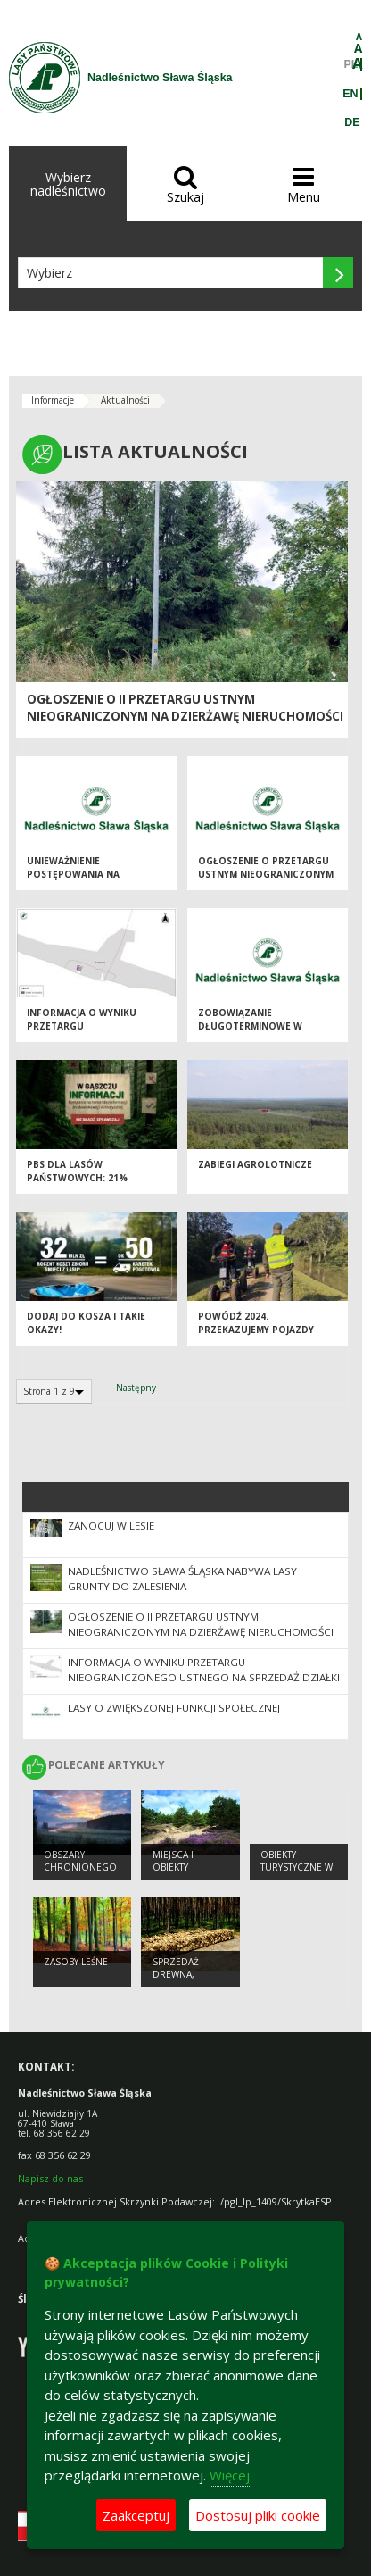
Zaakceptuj (136, 2515)
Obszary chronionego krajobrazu (80, 1867)
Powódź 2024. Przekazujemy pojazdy (256, 1323)
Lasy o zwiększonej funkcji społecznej (174, 1707)
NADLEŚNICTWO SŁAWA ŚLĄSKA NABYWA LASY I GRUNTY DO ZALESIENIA (185, 1578)
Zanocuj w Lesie (111, 1525)
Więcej (230, 2475)
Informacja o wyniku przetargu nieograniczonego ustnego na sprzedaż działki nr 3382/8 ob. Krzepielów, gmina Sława (204, 1677)
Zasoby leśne (76, 1961)
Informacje (52, 400)
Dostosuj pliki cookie (257, 2515)
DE (351, 122)
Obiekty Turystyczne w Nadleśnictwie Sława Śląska (296, 1874)
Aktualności (125, 400)
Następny (136, 1387)
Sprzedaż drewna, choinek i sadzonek (177, 1981)
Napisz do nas (50, 2178)
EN (350, 94)
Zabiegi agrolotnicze (255, 1164)
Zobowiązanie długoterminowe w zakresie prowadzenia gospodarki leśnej (256, 1032)
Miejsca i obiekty (173, 1861)
